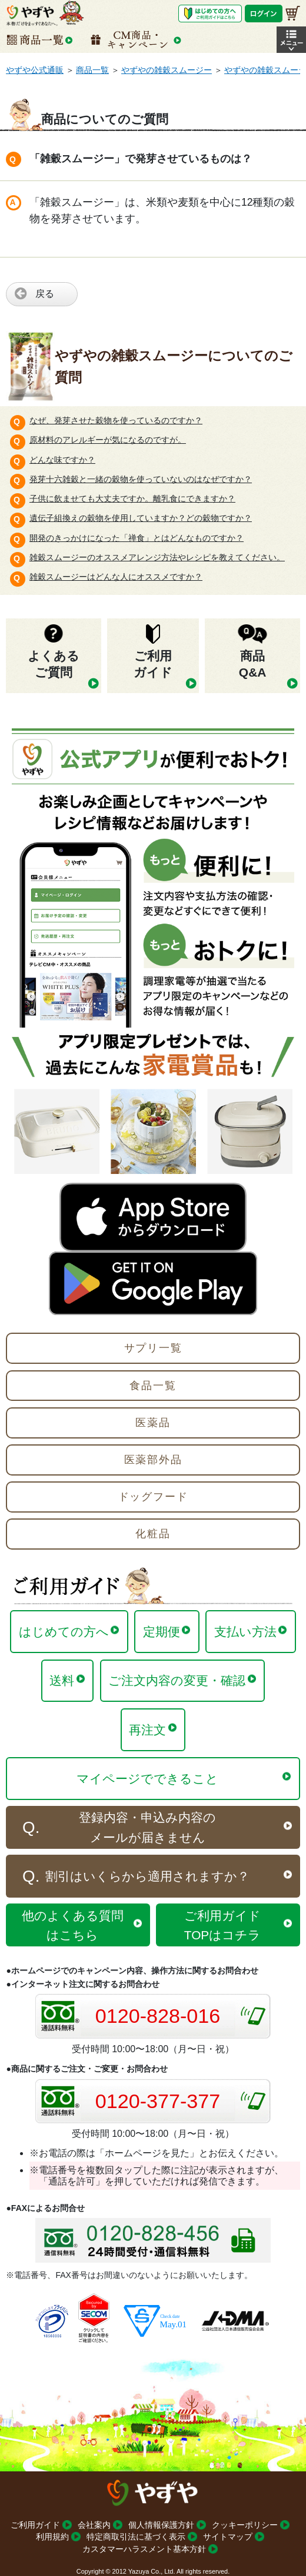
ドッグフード (153, 1497)
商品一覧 (92, 70)
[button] (291, 39)
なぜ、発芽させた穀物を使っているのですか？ (115, 420)
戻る (44, 294)
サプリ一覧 (153, 1348)
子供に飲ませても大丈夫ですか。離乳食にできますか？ (132, 498)
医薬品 (152, 1422)
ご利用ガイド (35, 2525)
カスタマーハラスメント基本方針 (144, 2549)
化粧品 (152, 1534)
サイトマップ (227, 2536)
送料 (61, 1680)
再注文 (147, 1730)
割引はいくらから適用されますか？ (147, 1876)
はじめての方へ (64, 1631)
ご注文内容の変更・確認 (176, 1680)
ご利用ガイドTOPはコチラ (222, 1925)
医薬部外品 (153, 1460)
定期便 (161, 1631)
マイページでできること (147, 1778)
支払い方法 (245, 1631)
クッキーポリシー (245, 2525)
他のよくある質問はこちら (73, 1925)
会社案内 (94, 2525)
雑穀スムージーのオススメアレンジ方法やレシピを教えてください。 (157, 557)
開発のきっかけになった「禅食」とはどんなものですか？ (136, 538)
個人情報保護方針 (161, 2525)
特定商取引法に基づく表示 (136, 2536)
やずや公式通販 (35, 70)
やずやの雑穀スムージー (166, 70)
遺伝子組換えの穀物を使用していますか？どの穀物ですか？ (140, 518)
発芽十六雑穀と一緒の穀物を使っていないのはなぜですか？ (140, 479)
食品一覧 (152, 1385)
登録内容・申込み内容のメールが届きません (147, 1827)
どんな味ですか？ (62, 459)
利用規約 (52, 2536)
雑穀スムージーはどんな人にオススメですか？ (115, 576)
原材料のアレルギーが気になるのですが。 (107, 439)
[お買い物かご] (292, 13)
